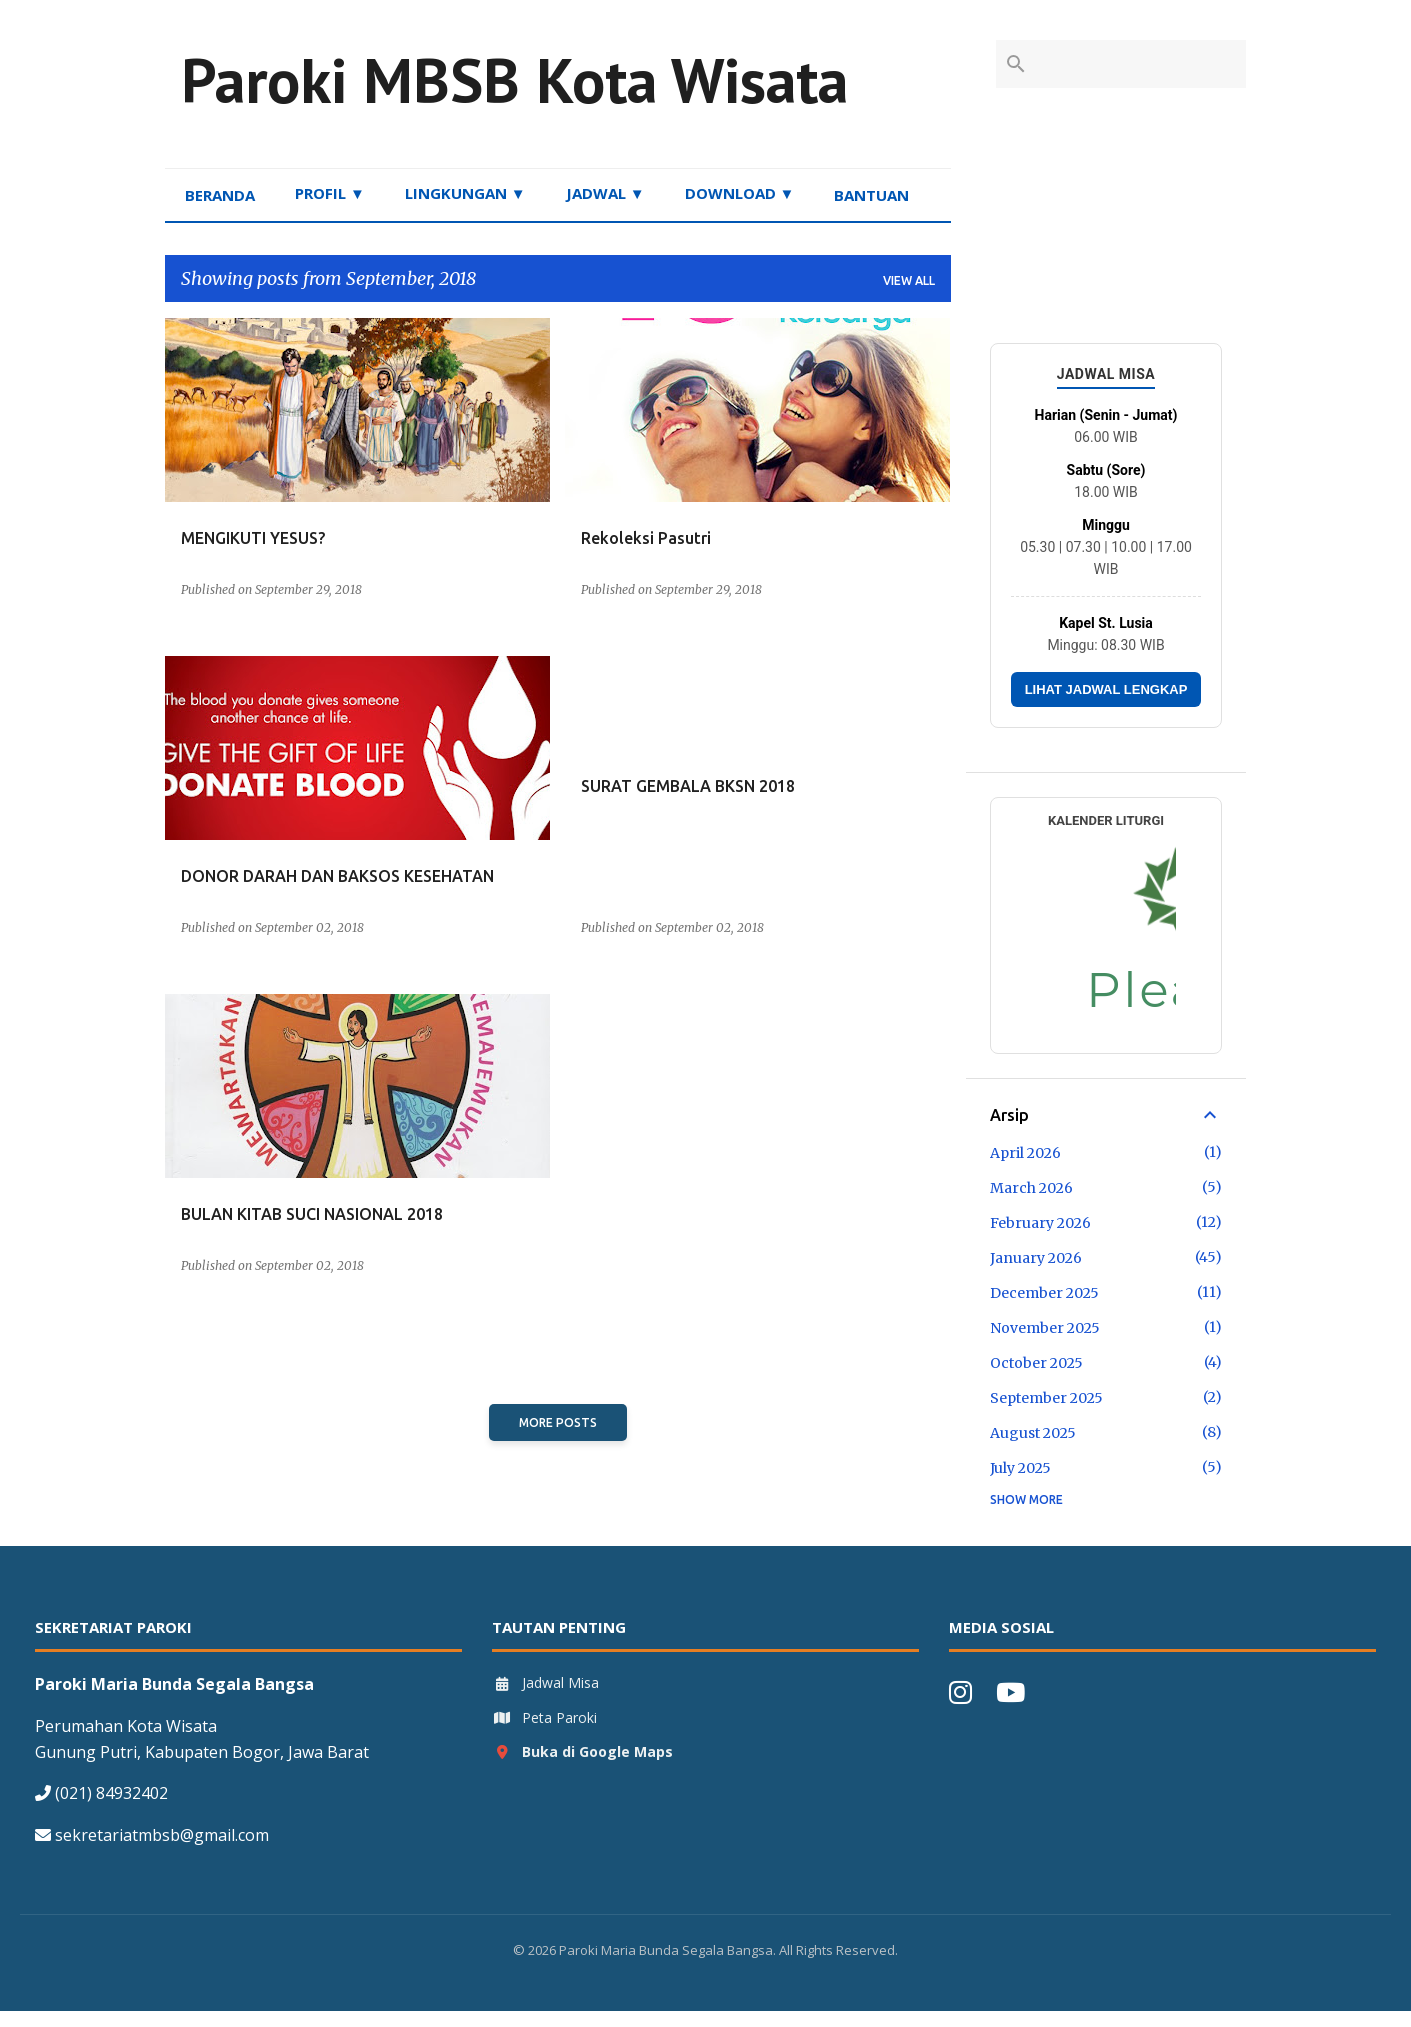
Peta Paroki (544, 1717)
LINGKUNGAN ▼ (465, 193)
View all (909, 280)
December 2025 (1044, 1293)
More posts (558, 1422)
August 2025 (1033, 1433)
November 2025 (1045, 1328)
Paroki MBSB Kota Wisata (514, 80)
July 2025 (1020, 1468)
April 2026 (1025, 1153)
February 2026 (1040, 1223)
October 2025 (1036, 1363)
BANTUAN (871, 195)
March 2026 (1031, 1188)
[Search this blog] (1141, 64)
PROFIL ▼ (330, 193)
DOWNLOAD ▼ (740, 193)
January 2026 (1036, 1258)
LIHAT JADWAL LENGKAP (1106, 689)
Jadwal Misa (545, 1682)
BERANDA (220, 195)
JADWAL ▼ (605, 193)
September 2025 (1046, 1398)
